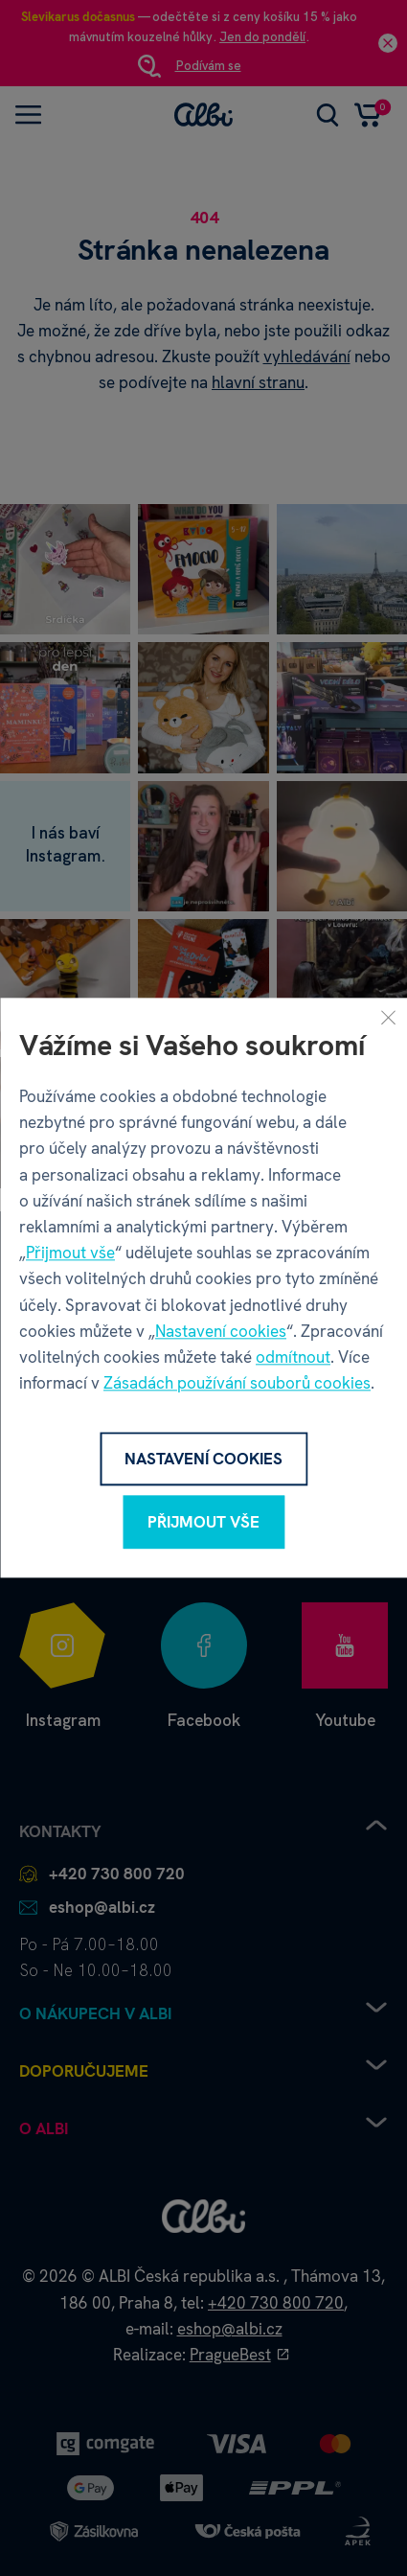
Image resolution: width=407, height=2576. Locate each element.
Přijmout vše (70, 1253)
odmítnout (293, 1357)
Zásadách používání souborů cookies (237, 1382)
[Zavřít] (387, 1016)
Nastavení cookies (220, 1331)
